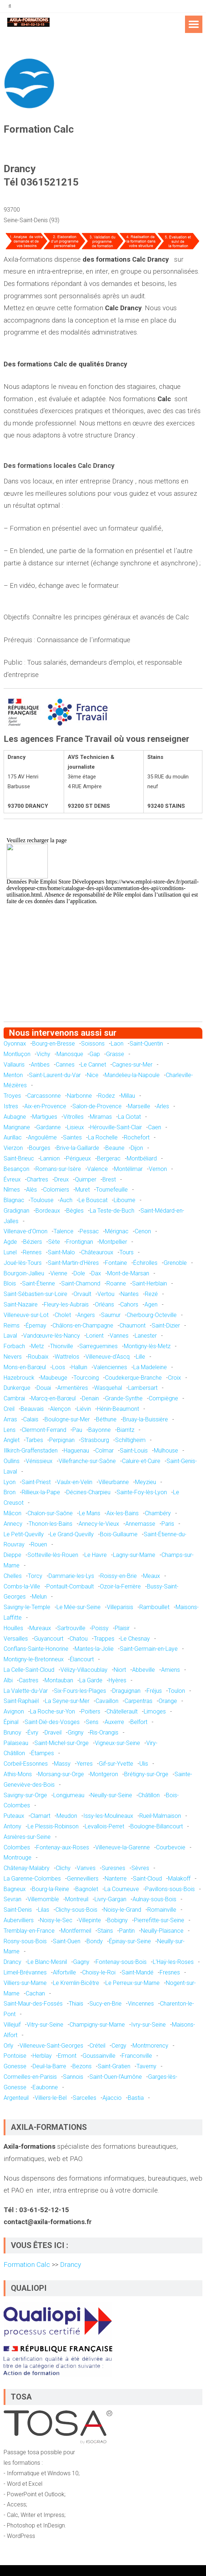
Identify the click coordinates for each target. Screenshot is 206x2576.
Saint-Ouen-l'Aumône (115, 2076)
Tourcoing (86, 1377)
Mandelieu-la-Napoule (132, 1075)
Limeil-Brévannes (25, 1972)
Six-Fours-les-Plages (80, 1690)
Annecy (13, 1523)
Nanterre (116, 1878)
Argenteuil (16, 2097)
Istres (11, 1106)
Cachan (35, 1993)
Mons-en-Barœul (25, 1367)
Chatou (79, 1638)
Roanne (116, 1283)
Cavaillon (107, 1701)
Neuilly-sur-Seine (111, 1795)
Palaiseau (16, 1743)
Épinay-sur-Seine (130, 1941)
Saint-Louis (134, 1450)
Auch (66, 1200)
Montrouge (17, 1857)
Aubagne (15, 1116)
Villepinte (90, 1920)
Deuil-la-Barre (49, 2066)
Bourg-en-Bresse (53, 1043)
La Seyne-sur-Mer (67, 1701)
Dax (96, 1273)
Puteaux (14, 1815)
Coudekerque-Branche (133, 1377)
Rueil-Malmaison (160, 1815)
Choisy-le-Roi (98, 1972)
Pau (77, 1429)
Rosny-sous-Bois (25, 1941)
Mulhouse (166, 1450)
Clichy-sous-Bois (76, 1909)
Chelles (13, 1575)
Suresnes (113, 1868)
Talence (63, 1231)
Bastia (136, 2097)
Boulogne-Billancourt (156, 1826)
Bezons (82, 2066)
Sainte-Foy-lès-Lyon (142, 1492)
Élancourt (82, 1659)
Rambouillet (154, 1607)
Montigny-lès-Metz (147, 1346)
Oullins (12, 1461)
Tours (126, 1252)
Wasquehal (108, 1387)
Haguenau (76, 1450)
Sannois (73, 2076)
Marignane (17, 1127)
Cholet (63, 1315)
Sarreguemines (98, 1346)
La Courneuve (121, 1889)
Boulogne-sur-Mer (67, 1419)
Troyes (12, 1095)
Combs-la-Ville (22, 1586)
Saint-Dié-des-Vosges (52, 1722)
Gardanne (48, 1127)
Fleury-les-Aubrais (66, 1304)
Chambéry (158, 1513)
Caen (154, 1127)
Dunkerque (17, 1387)
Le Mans (89, 1513)
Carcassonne (44, 1095)
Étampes (42, 1753)
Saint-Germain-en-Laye (149, 1648)
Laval (10, 1335)
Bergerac (109, 1158)
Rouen (39, 1544)
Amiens (170, 1669)
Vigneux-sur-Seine (117, 1743)
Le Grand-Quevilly (72, 1534)
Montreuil (76, 1899)
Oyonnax (15, 1043)
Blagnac (14, 1200)
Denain (90, 1398)
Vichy (43, 1054)
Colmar (104, 1450)
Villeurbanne (113, 1482)
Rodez (106, 1095)
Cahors (129, 1304)
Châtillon (149, 1795)
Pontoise (15, 2055)
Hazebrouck (19, 1377)
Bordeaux (47, 1210)
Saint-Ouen (66, 1941)
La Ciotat (129, 1116)
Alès (31, 1189)
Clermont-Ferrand (44, 1429)
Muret (82, 1189)
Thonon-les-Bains (50, 1523)
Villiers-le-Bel (51, 2097)
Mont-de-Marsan (128, 1273)
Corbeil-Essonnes (26, 1763)
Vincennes (141, 2003)
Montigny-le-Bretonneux (34, 1659)
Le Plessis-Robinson (53, 1826)
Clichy (63, 1868)
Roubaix (38, 1356)
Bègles (75, 1210)
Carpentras (138, 1701)
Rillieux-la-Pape (41, 1492)
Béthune (106, 1419)
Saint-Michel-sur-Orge (61, 1743)
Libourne (124, 1200)
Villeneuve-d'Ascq (107, 1356)
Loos (58, 1367)
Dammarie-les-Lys (71, 1575)
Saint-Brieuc (19, 1158)
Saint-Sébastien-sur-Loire (35, 1294)
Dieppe (12, 1554)
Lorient (95, 1335)
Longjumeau (68, 1795)
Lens (10, 1429)
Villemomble (43, 1899)
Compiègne (163, 1398)
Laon (117, 1043)
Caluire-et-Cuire (141, 1461)
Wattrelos (67, 1356)
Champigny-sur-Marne (97, 2024)
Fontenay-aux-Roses (62, 1847)
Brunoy (12, 1732)
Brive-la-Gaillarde (77, 1147)
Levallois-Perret (104, 1826)
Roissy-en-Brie (118, 1575)
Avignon (14, 1711)
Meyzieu (145, 1482)
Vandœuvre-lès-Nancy (51, 1335)
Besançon (16, 1169)
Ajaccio (112, 2097)
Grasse (115, 1054)
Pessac (89, 1231)
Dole (79, 1273)
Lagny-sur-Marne (134, 1554)
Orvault (82, 1294)
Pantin (127, 1930)
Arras (10, 1419)
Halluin (79, 1367)
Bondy (95, 1941)
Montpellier (113, 1241)
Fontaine (116, 1262)
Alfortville (64, 1972)
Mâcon (12, 1513)
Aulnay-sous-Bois (154, 1899)
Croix (174, 1377)
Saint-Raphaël (21, 1701)
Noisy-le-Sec (56, 1920)
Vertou (105, 1294)
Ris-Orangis (104, 1732)
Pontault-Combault (70, 1586)
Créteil (97, 2045)
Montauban (59, 1680)
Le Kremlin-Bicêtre (76, 1982)
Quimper (85, 1179)
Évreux (12, 1179)
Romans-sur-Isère (58, 1169)
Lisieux (75, 1127)
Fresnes (170, 1972)
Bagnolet (86, 1889)
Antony (12, 1826)
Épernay (36, 1325)
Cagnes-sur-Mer (132, 1064)
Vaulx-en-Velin (74, 1482)
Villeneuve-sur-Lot (26, 1315)
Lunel (10, 1252)
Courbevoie (170, 1847)
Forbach (14, 1346)
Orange (168, 1701)
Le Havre (95, 1554)
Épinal (11, 1722)
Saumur (111, 1315)
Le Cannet (93, 1064)
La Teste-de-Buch (112, 1210)
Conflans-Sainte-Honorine (36, 1648)
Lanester (146, 1335)
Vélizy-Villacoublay (84, 1669)
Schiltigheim (130, 1440)
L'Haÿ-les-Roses (173, 1961)
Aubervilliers (19, 1920)
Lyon (10, 1482)
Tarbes (34, 1440)
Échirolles (145, 1262)
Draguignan (126, 1690)
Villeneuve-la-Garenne (122, 1847)
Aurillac (13, 1137)
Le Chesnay (135, 1638)
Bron (10, 1492)
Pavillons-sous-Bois (170, 1889)
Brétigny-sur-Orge (146, 1774)
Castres (28, 1680)
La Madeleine (150, 1367)
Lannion (50, 1158)
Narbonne (79, 1095)
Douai (44, 1387)
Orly (8, 2045)
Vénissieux (39, 1461)
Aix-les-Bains (122, 1513)
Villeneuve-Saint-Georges (51, 2045)
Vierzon (13, 1147)
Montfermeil (76, 1930)
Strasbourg (95, 1440)
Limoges (155, 1711)
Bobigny (117, 1920)
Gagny (81, 1961)
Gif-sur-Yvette (116, 1763)
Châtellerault (122, 1711)
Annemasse (140, 1523)
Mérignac (117, 1231)
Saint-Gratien (114, 2066)
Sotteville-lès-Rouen (53, 1554)
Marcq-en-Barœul (53, 1398)
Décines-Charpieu (88, 1492)
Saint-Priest (36, 1482)
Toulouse (42, 1200)
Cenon (143, 1231)
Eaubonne (45, 2087)
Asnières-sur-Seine (27, 1836)
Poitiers (90, 1711)
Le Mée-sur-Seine (78, 1607)
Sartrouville (71, 1628)
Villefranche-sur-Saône (87, 1461)
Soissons (93, 1043)
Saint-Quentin (146, 1043)
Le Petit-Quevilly (24, 1534)
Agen (150, 1304)
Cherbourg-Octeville (152, 1315)
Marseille (139, 1106)
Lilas (43, 1909)
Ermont (67, 2055)
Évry (33, 1732)
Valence (97, 1169)
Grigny (76, 1732)
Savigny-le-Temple (27, 1607)
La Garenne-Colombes (32, 1878)
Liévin (84, 1408)
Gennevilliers (82, 1878)
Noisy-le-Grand (122, 1909)
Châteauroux (97, 1252)
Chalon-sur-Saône (50, 1513)
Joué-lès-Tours (23, 1262)
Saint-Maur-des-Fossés (33, 2003)
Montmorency (150, 2045)
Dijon (137, 1147)
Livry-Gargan (110, 1899)
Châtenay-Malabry (27, 1868)
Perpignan (62, 1440)
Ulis (143, 1763)
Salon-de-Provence (97, 1106)
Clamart (40, 1815)
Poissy (100, 1628)
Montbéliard (142, 1158)
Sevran (12, 1899)
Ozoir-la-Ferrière (120, 1586)
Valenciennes (110, 1367)
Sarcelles (84, 2097)
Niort (120, 1669)
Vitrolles (73, 1116)
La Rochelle (103, 1137)
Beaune (115, 1147)
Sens (92, 1722)
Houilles (13, 1628)
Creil (9, 1408)
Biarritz (125, 1429)
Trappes (104, 1638)
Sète (54, 1241)
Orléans (104, 1304)
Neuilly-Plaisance (162, 1930)
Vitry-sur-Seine (45, 2024)
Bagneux (15, 1889)
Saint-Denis (18, 1909)
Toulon (176, 1690)
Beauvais (32, 1408)
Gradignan (16, 1210)
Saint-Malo (61, 1252)
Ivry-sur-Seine (148, 2024)
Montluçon (17, 1054)
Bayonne (99, 1429)
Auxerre (114, 1722)
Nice (92, 1075)
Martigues (44, 1116)
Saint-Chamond (80, 1283)
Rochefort (137, 1137)
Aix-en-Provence (45, 1106)
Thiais (76, 2003)
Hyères (117, 1680)
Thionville (61, 1346)
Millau (128, 1095)
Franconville (137, 2055)
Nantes (130, 1294)
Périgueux (78, 1158)
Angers (86, 1315)
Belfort (138, 1722)
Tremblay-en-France (29, 1930)
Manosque (69, 1054)
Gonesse (15, 2066)
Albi (8, 1680)
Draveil (53, 1732)
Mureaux (40, 1628)
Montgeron (104, 1774)
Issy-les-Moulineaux (108, 1815)
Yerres (85, 1763)
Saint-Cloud (147, 1878)
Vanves (86, 1868)
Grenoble (175, 1262)
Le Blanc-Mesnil (47, 1961)
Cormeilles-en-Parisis (30, 2076)
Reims (12, 1325)
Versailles (16, 1638)
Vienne (58, 1273)
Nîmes (12, 1189)
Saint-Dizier (166, 1325)
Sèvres (140, 1868)
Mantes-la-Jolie (94, 1648)
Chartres (37, 1179)
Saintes (72, 1137)
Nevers (13, 1356)
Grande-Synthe (124, 1398)
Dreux (61, 1179)
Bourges (39, 1147)
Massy (62, 1763)
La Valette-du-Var (26, 1690)
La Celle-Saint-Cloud (29, 1669)
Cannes (65, 1064)
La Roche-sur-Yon (52, 1711)
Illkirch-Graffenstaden (31, 1450)
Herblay (42, 2055)
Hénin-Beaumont (118, 1408)
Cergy (119, 2045)
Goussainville (99, 2055)
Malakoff (179, 1878)
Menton (13, 1075)
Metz (37, 1346)
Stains (105, 1930)
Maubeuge (54, 1377)
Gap (94, 1054)
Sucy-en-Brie (105, 2003)
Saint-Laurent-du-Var (55, 1075)
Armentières (72, 1387)
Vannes (119, 1335)
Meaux (151, 1575)
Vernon (158, 1169)
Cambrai (14, 1398)
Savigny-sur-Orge (25, 1795)
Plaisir (122, 1628)
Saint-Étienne (38, 1283)
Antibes (40, 1064)
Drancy (12, 1961)
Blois (10, 1283)
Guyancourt (48, 1638)
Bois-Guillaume (119, 1534)
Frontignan (79, 1241)
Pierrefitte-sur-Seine (159, 1920)
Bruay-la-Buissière (145, 1419)
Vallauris (14, 1064)
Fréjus (154, 1690)
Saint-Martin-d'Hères (73, 1262)
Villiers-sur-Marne (25, 1982)
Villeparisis (120, 1607)
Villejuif (12, 2024)
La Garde (90, 1680)
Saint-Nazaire (21, 1304)
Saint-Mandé (138, 1972)
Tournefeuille (112, 1189)
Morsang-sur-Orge (61, 1774)
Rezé (151, 1294)
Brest (109, 1179)
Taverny (146, 2066)
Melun (39, 1596)
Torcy (35, 1575)
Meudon (66, 1815)
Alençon (60, 1408)
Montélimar (128, 1169)
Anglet (12, 1440)
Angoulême (42, 1137)
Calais (30, 1419)
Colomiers (56, 1189)
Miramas (101, 1116)
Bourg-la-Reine (50, 1889)
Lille (140, 1356)
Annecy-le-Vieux (99, 1523)
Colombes (17, 1847)
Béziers (32, 1241)
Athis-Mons (18, 1774)
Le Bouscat (93, 1200)
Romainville (161, 1909)
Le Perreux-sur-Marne (132, 1982)
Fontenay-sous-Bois (121, 1961)
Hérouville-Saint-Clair (116, 1127)
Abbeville (143, 1669)
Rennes (32, 1252)
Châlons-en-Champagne (82, 1325)
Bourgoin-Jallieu (24, 1273)
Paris (167, 1523)
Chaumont (132, 1325)
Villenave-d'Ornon (25, 1231)
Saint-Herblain (149, 1283)
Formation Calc (28, 2265)
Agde (10, 1241)
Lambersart (142, 1387)
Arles (162, 1106)
